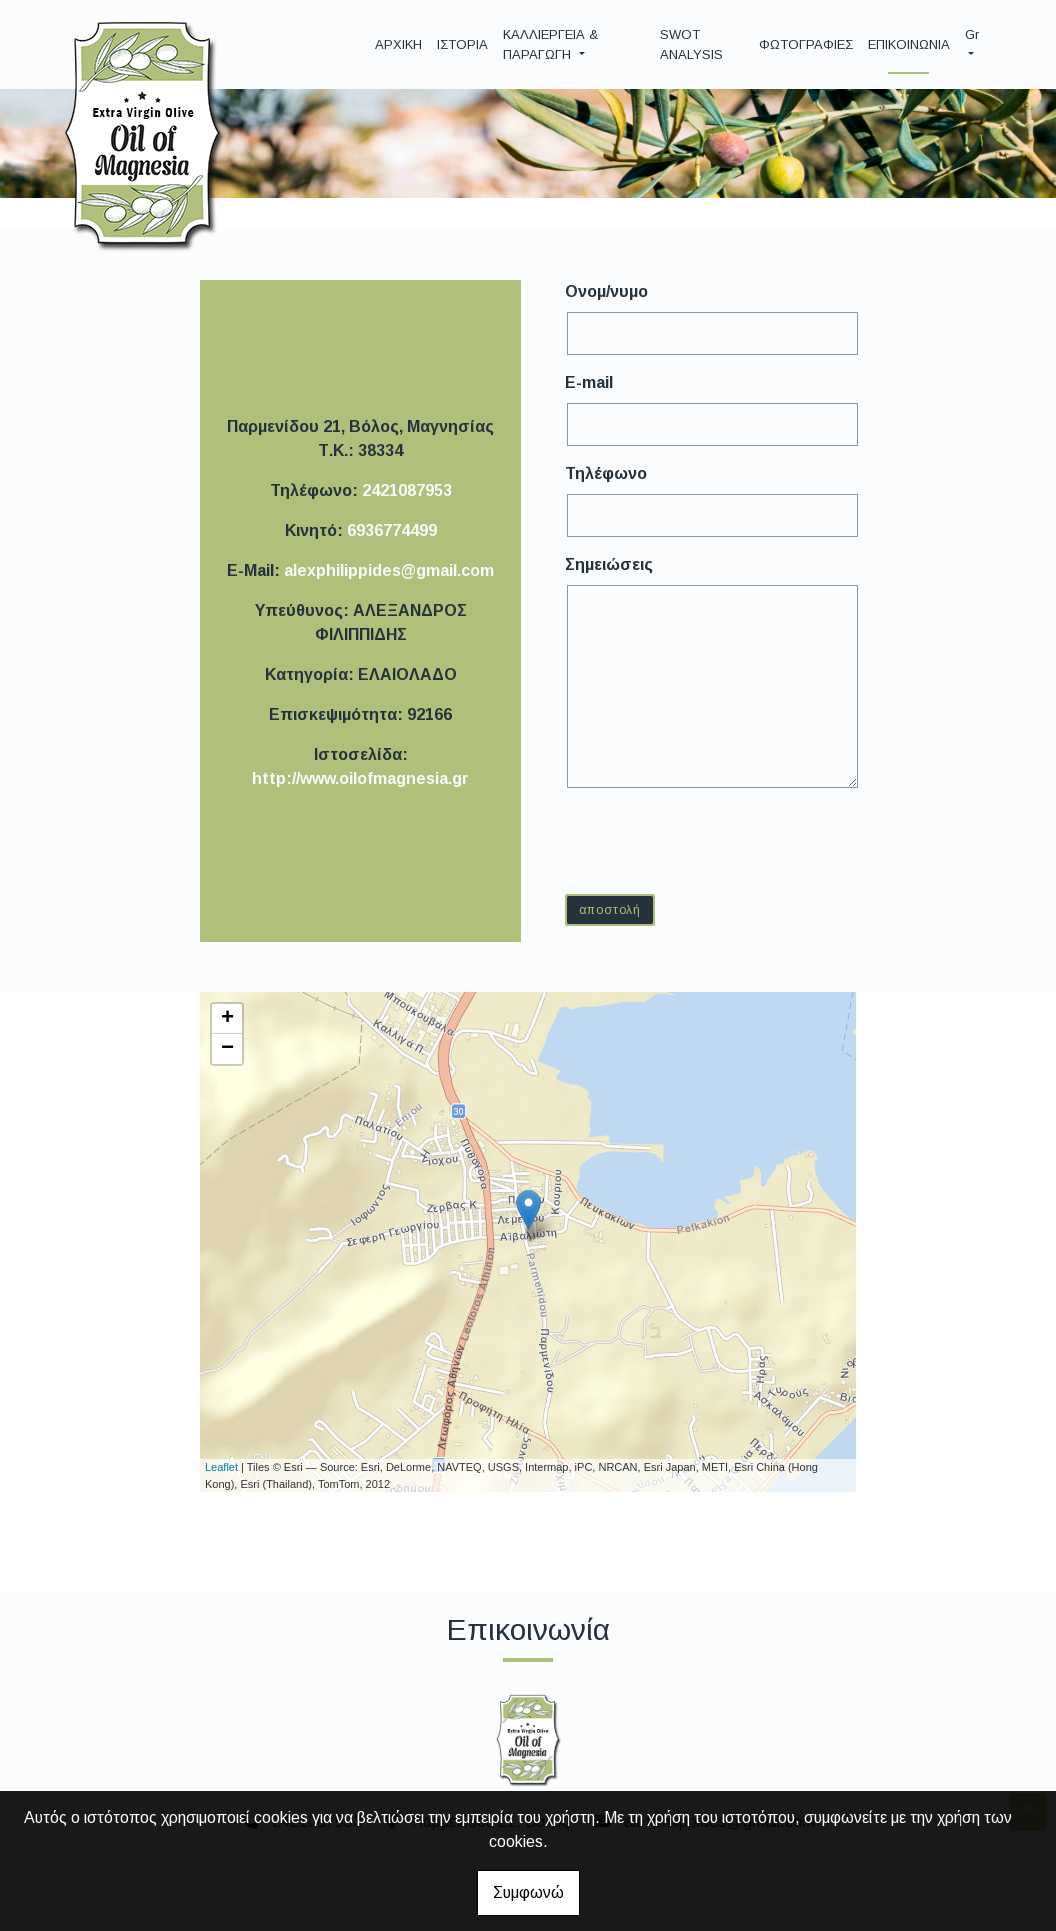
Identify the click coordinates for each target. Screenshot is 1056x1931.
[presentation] (721, 840)
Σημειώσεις (609, 564)
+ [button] (227, 1019)
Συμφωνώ (528, 1892)
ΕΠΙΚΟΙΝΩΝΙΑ (909, 44)
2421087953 (407, 490)
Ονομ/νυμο (606, 291)
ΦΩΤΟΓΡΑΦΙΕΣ (806, 44)
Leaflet (221, 1467)
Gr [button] (972, 34)
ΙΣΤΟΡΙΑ (462, 44)
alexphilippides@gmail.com (389, 570)
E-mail (589, 382)
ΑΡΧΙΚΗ (398, 44)
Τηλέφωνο (606, 473)
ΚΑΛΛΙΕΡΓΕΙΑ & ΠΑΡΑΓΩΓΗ (550, 44)
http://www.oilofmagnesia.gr (360, 778)
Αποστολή (610, 910)
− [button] (227, 1049)
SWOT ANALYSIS (691, 44)
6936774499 (392, 530)
